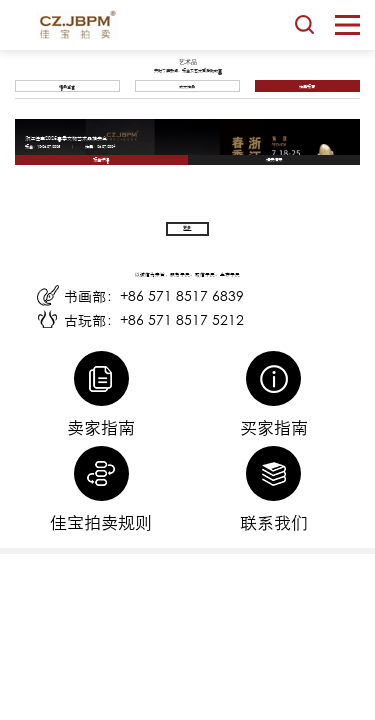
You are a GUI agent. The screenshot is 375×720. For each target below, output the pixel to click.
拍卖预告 (307, 86)
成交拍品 (187, 86)
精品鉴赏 (67, 86)
